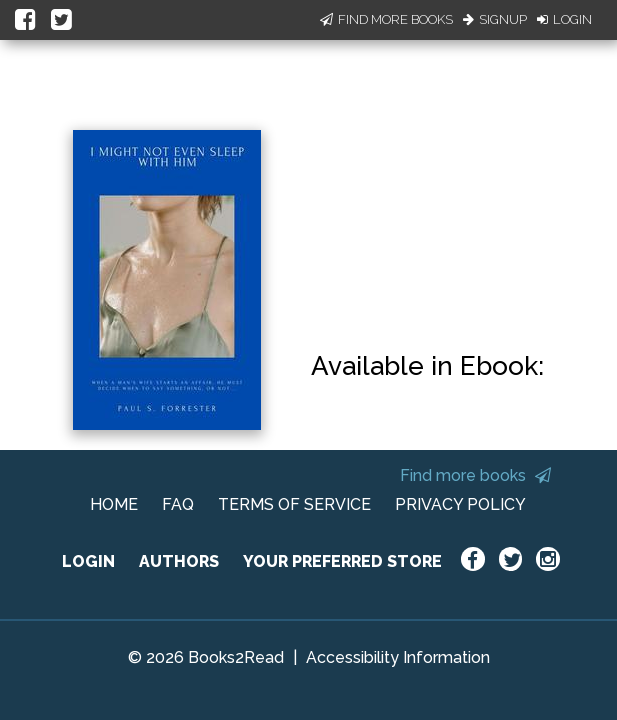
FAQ (178, 504)
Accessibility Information (398, 657)
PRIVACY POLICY (460, 504)
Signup (495, 19)
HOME (114, 504)
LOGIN (88, 561)
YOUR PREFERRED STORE (342, 561)
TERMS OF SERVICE (294, 504)
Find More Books (386, 19)
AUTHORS (179, 561)
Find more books (475, 475)
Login (564, 19)
